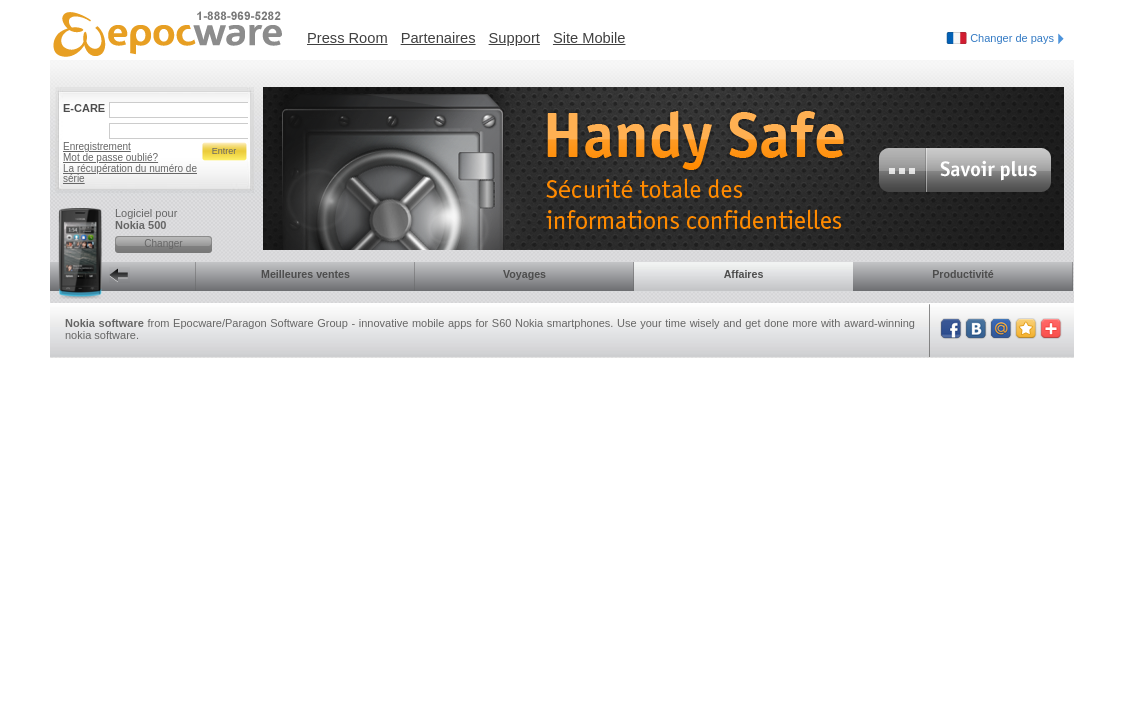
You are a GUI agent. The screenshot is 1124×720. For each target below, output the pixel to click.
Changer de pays (1017, 38)
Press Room (347, 38)
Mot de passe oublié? (110, 157)
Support (514, 38)
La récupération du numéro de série (130, 173)
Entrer (224, 151)
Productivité (963, 274)
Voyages (524, 274)
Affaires (744, 274)
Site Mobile (589, 38)
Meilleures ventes (305, 274)
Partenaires (438, 38)
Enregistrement (97, 146)
